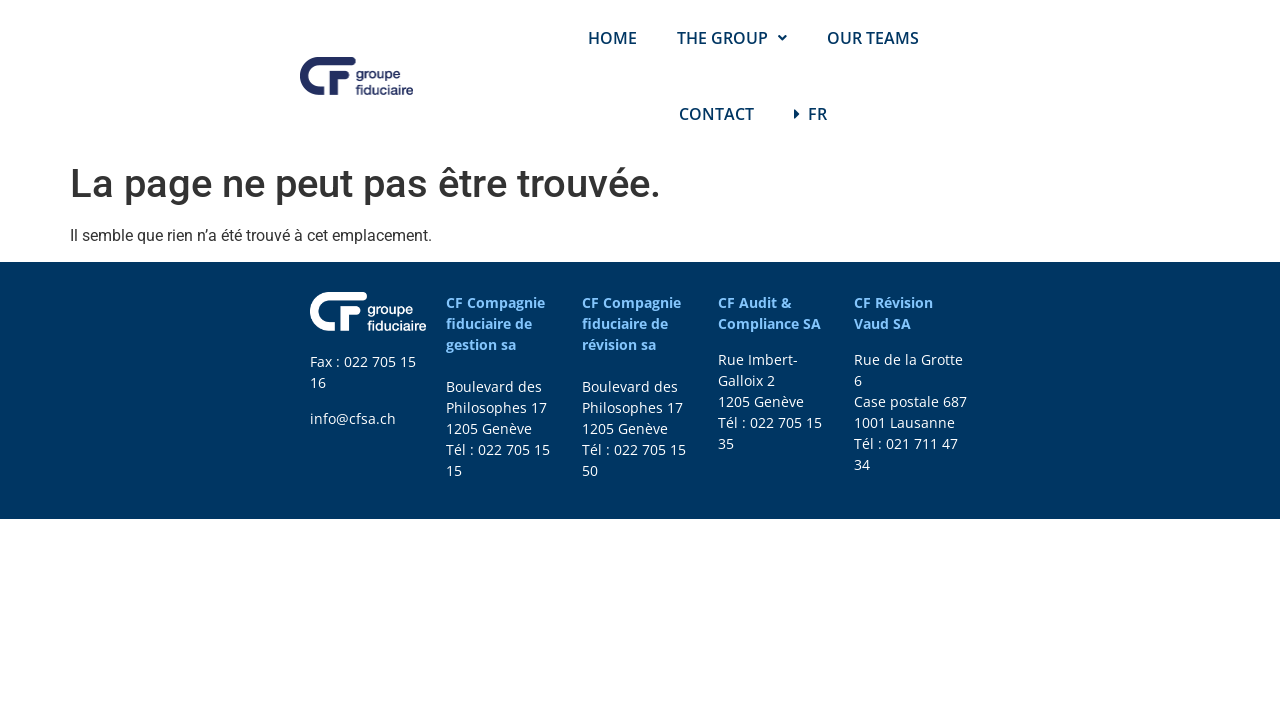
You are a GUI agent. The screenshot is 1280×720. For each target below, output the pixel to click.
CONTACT (716, 114)
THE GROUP (732, 38)
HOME (612, 38)
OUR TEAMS (873, 38)
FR (810, 114)
